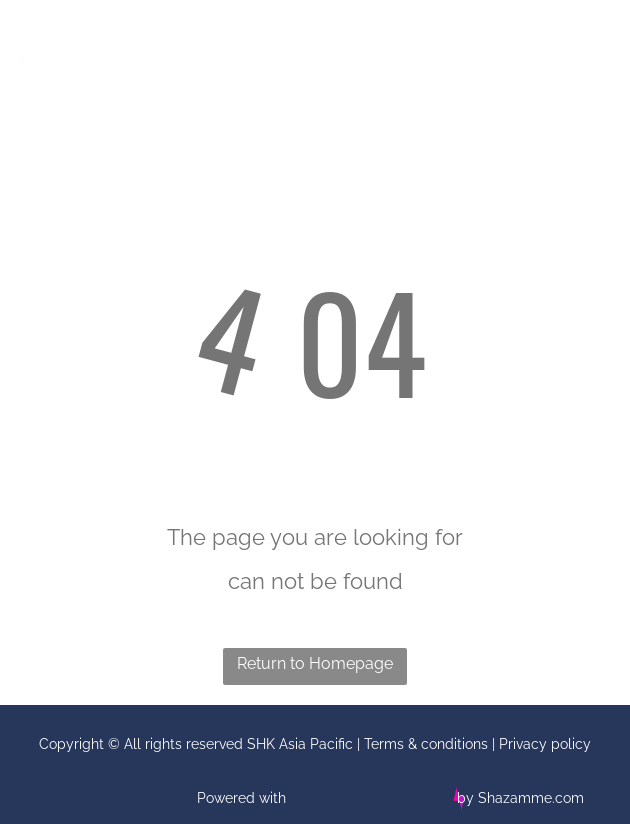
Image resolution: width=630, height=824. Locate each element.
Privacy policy (545, 744)
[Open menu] (585, 40)
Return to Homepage (315, 663)
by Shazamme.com (520, 798)
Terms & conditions (426, 744)
